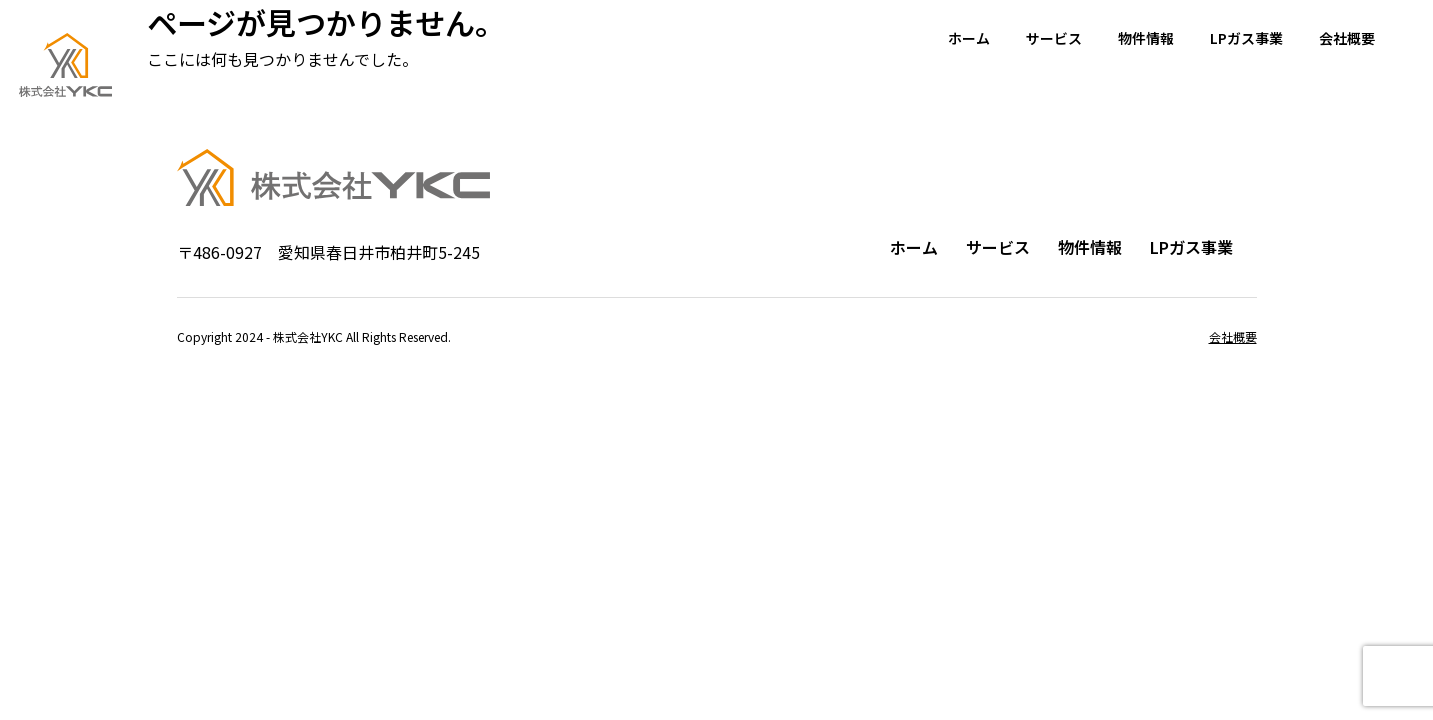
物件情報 (1146, 38)
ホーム (969, 38)
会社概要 (1347, 38)
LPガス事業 (1246, 38)
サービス (1054, 38)
